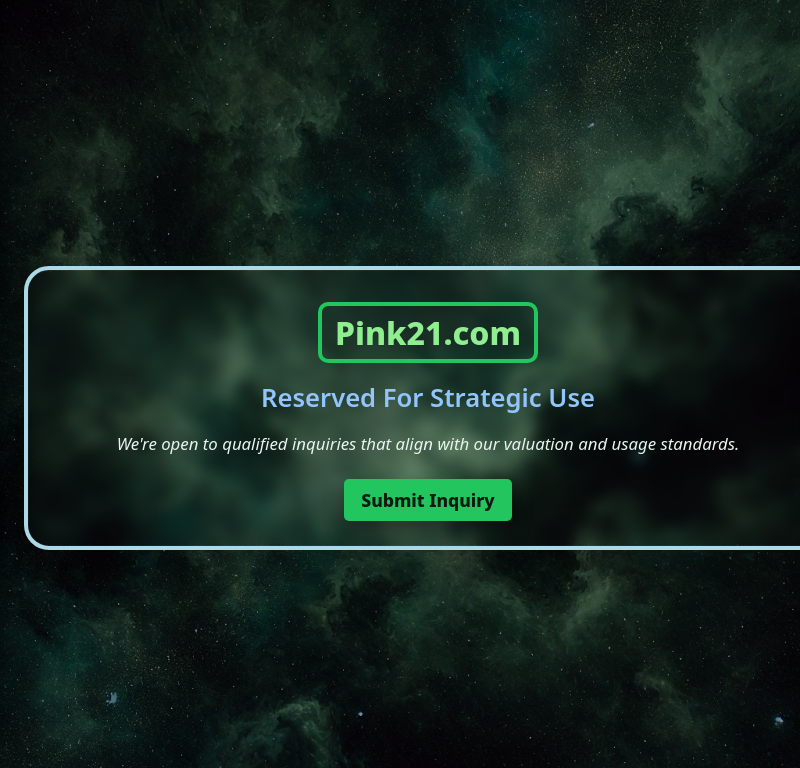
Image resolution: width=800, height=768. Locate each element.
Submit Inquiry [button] (428, 500)
